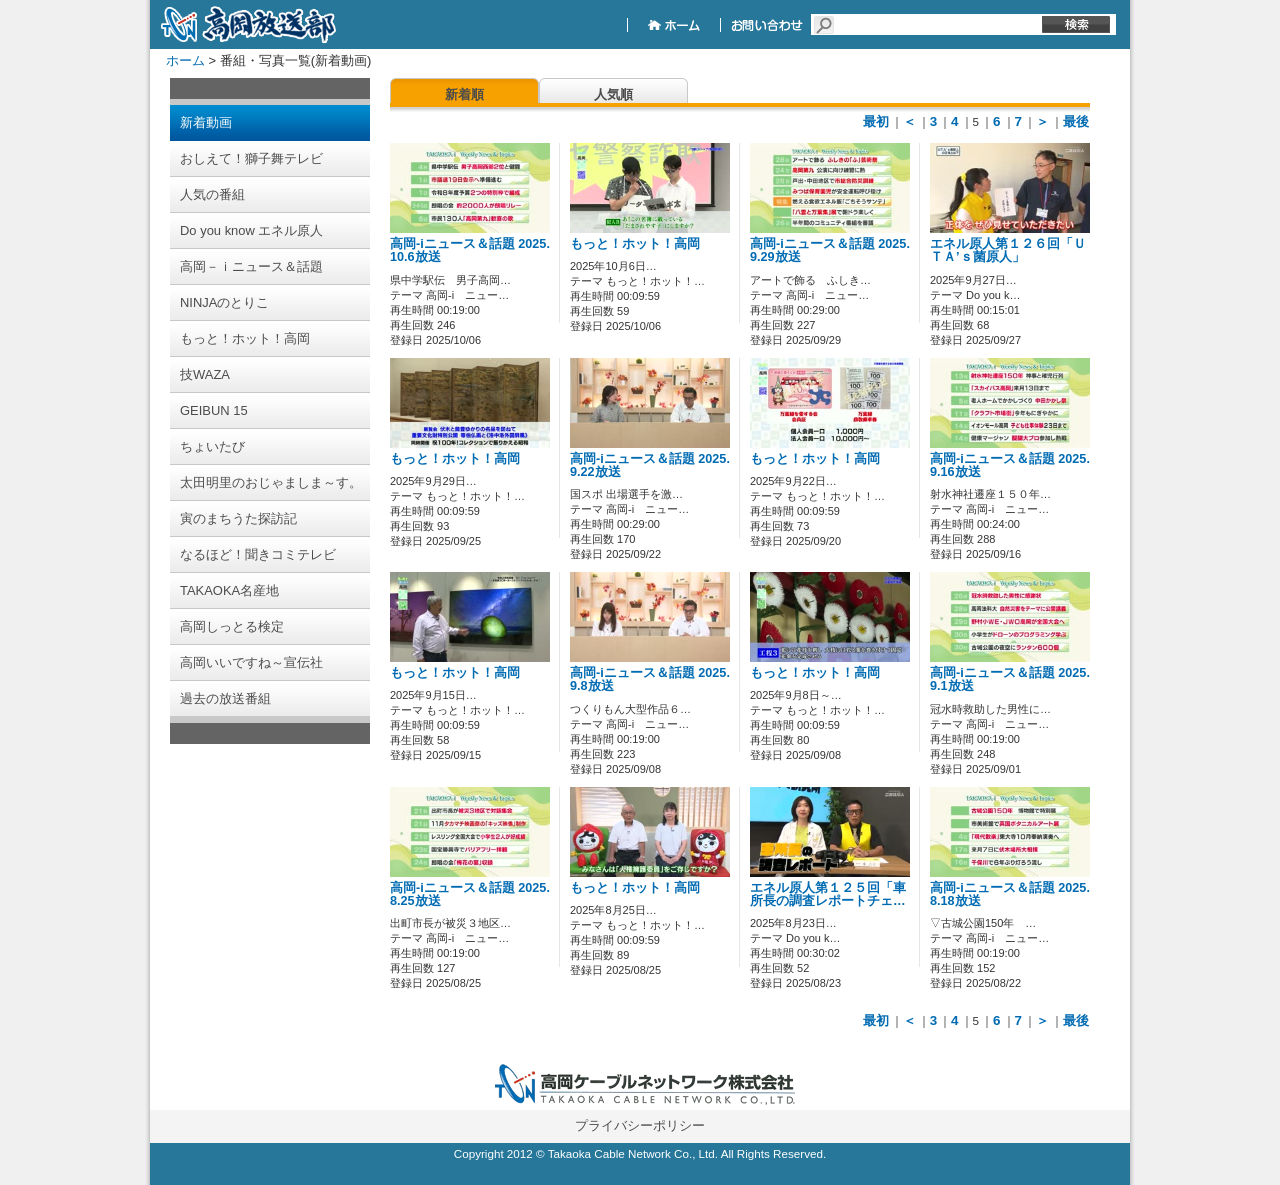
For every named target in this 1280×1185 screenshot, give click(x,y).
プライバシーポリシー (640, 1125)
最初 (876, 121)
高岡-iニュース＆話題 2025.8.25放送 (470, 894)
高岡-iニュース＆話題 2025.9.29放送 (830, 250)
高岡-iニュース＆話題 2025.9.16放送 (1010, 465)
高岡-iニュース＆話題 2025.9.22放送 (650, 465)
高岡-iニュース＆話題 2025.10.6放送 (470, 250)
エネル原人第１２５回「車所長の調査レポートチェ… (828, 894)
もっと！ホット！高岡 (635, 244)
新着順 (464, 94)
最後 (1076, 121)
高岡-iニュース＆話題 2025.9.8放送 (650, 679)
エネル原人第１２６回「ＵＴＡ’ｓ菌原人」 (1008, 250)
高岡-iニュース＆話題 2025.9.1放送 (1010, 679)
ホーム (185, 60)
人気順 (613, 94)
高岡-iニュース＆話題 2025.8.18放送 (1010, 894)
